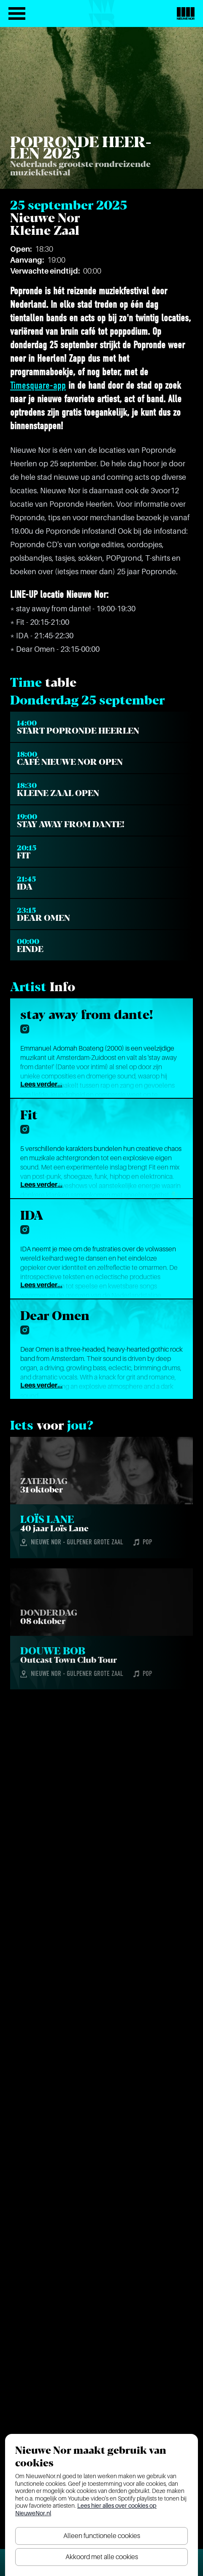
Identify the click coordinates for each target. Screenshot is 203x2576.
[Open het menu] (16, 13)
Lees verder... (41, 1084)
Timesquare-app (38, 386)
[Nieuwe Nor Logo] (186, 13)
